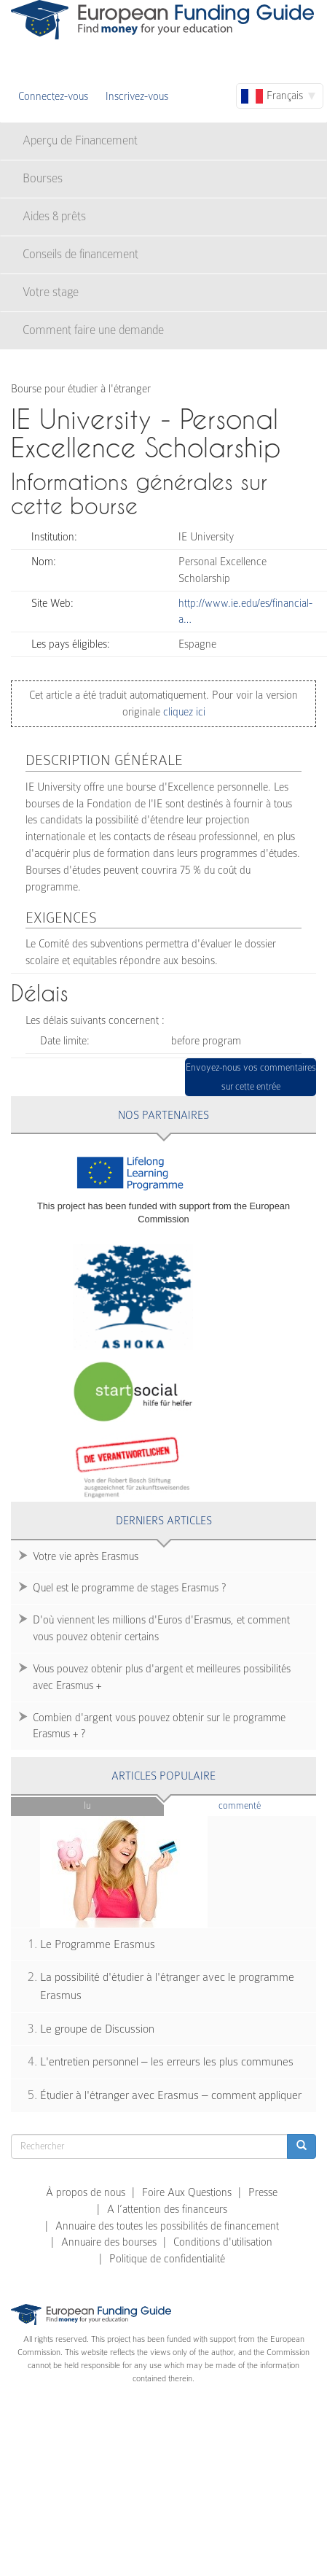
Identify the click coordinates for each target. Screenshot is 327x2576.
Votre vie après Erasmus (85, 1556)
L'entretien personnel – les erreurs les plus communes (166, 2061)
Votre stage (51, 292)
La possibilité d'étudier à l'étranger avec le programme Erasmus (167, 1986)
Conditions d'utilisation (222, 2242)
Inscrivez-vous (137, 96)
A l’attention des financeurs (167, 2209)
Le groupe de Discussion (97, 2029)
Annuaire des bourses (109, 2242)
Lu (87, 1805)
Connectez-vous (53, 96)
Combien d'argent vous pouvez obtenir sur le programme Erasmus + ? (159, 1726)
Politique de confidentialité (167, 2259)
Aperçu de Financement (80, 140)
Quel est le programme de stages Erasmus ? (129, 1588)
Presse (262, 2192)
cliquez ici (182, 712)
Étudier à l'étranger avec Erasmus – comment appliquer (171, 2095)
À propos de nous (85, 2192)
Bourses (43, 178)
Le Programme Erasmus (97, 1944)
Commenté (264, 1805)
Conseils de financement (80, 254)
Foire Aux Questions (187, 2192)
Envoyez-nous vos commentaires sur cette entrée (251, 1077)
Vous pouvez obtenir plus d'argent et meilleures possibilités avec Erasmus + (162, 1677)
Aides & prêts (54, 216)
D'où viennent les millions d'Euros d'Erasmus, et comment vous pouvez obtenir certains (161, 1628)
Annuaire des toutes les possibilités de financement (167, 2226)
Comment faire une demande (93, 330)
